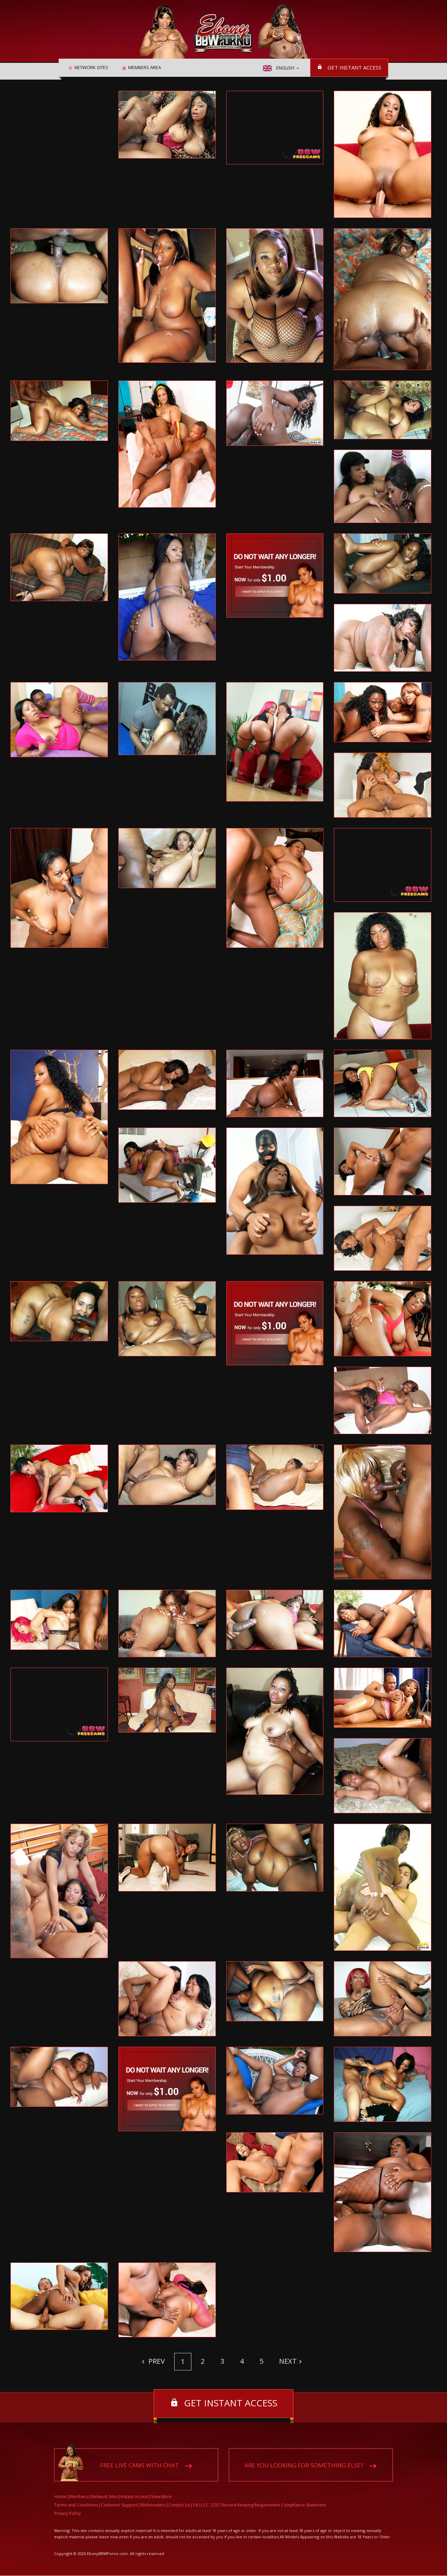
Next (288, 2361)
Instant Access (134, 2497)
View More (161, 2497)
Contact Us (179, 2505)
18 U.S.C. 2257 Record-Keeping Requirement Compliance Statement (259, 2505)
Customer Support (119, 2505)
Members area (142, 68)
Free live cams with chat (139, 2465)
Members (78, 2497)
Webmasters (153, 2505)
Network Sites (89, 68)
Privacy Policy (67, 2514)
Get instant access (354, 67)
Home (60, 2497)
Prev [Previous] (156, 2361)
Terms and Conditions (76, 2505)
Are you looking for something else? (303, 2465)
